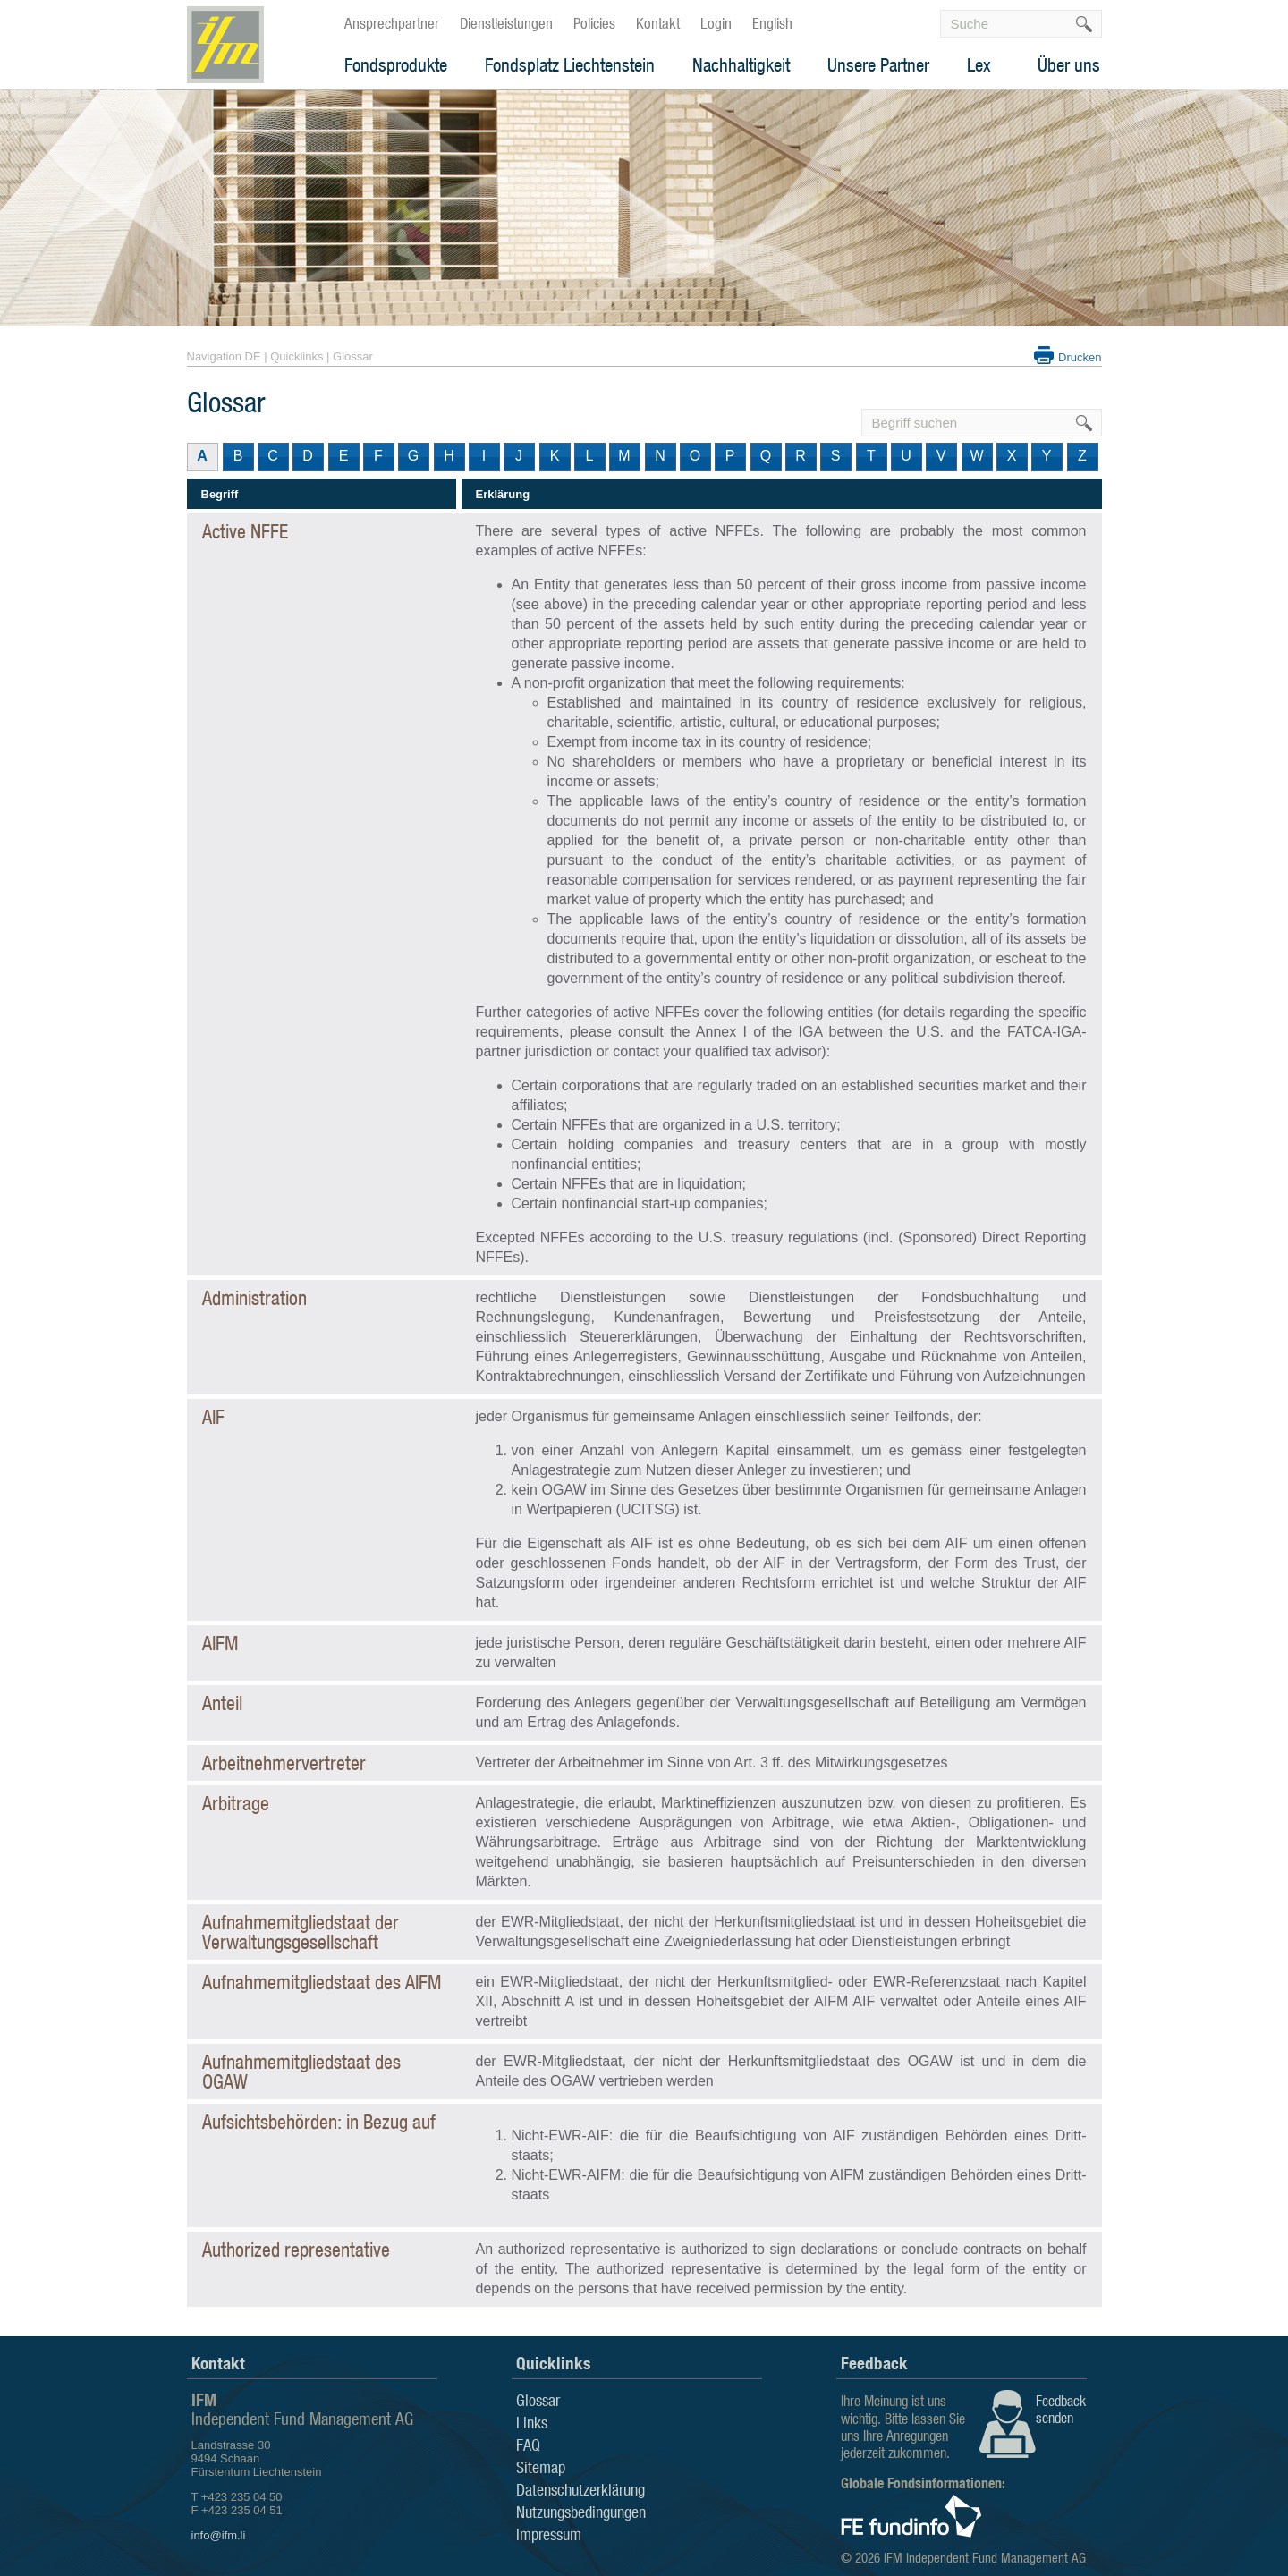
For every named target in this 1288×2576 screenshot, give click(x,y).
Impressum (548, 2534)
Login (716, 23)
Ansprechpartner (391, 23)
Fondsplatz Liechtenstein (570, 65)
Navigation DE (224, 356)
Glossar (353, 356)
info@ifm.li (218, 2535)
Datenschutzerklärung (580, 2489)
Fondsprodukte (395, 65)
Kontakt (658, 23)
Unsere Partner (878, 65)
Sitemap (540, 2467)
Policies (594, 23)
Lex (979, 65)
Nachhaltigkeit (741, 65)
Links (531, 2422)
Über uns (1069, 65)
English (772, 23)
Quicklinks (296, 356)
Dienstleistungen (506, 23)
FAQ (528, 2444)
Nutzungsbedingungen (581, 2511)
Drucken (1079, 357)
